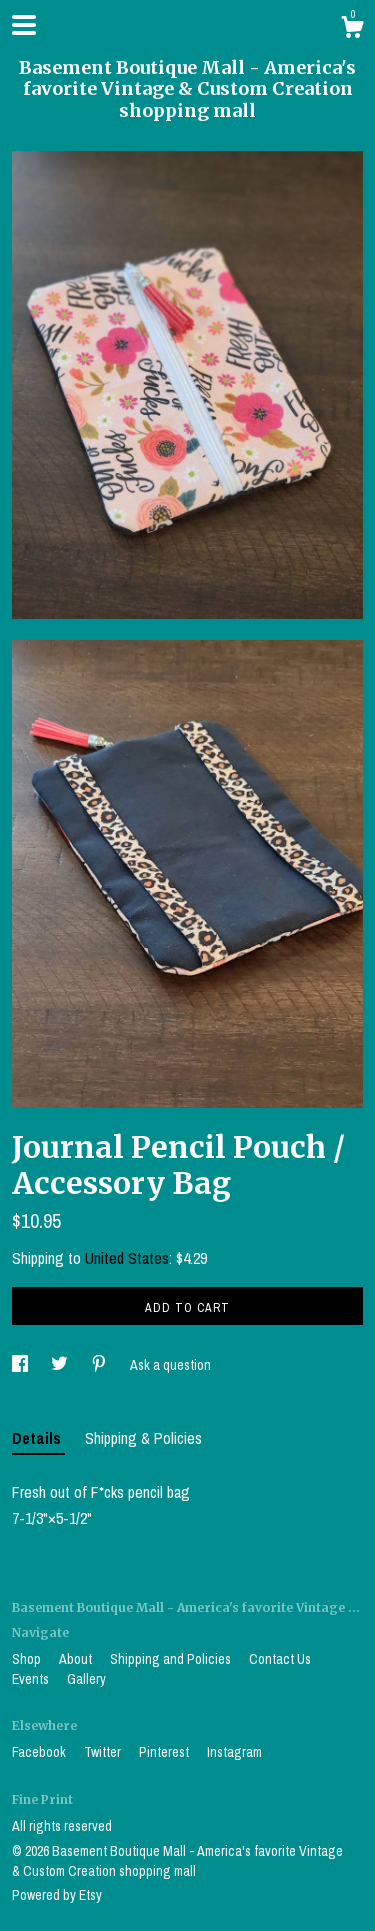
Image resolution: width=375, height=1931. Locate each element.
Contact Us (280, 1659)
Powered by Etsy (57, 1895)
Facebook (40, 1752)
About (77, 1659)
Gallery (86, 1679)
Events (32, 1679)
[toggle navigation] (24, 25)
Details (38, 1438)
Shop (28, 1659)
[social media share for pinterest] (100, 1365)
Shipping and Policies (172, 1659)
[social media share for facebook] (21, 1365)
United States (127, 1258)
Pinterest (165, 1752)
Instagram (234, 1752)
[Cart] (352, 30)
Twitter (104, 1752)
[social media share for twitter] (61, 1365)
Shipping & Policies (143, 1438)
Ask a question (170, 1365)
